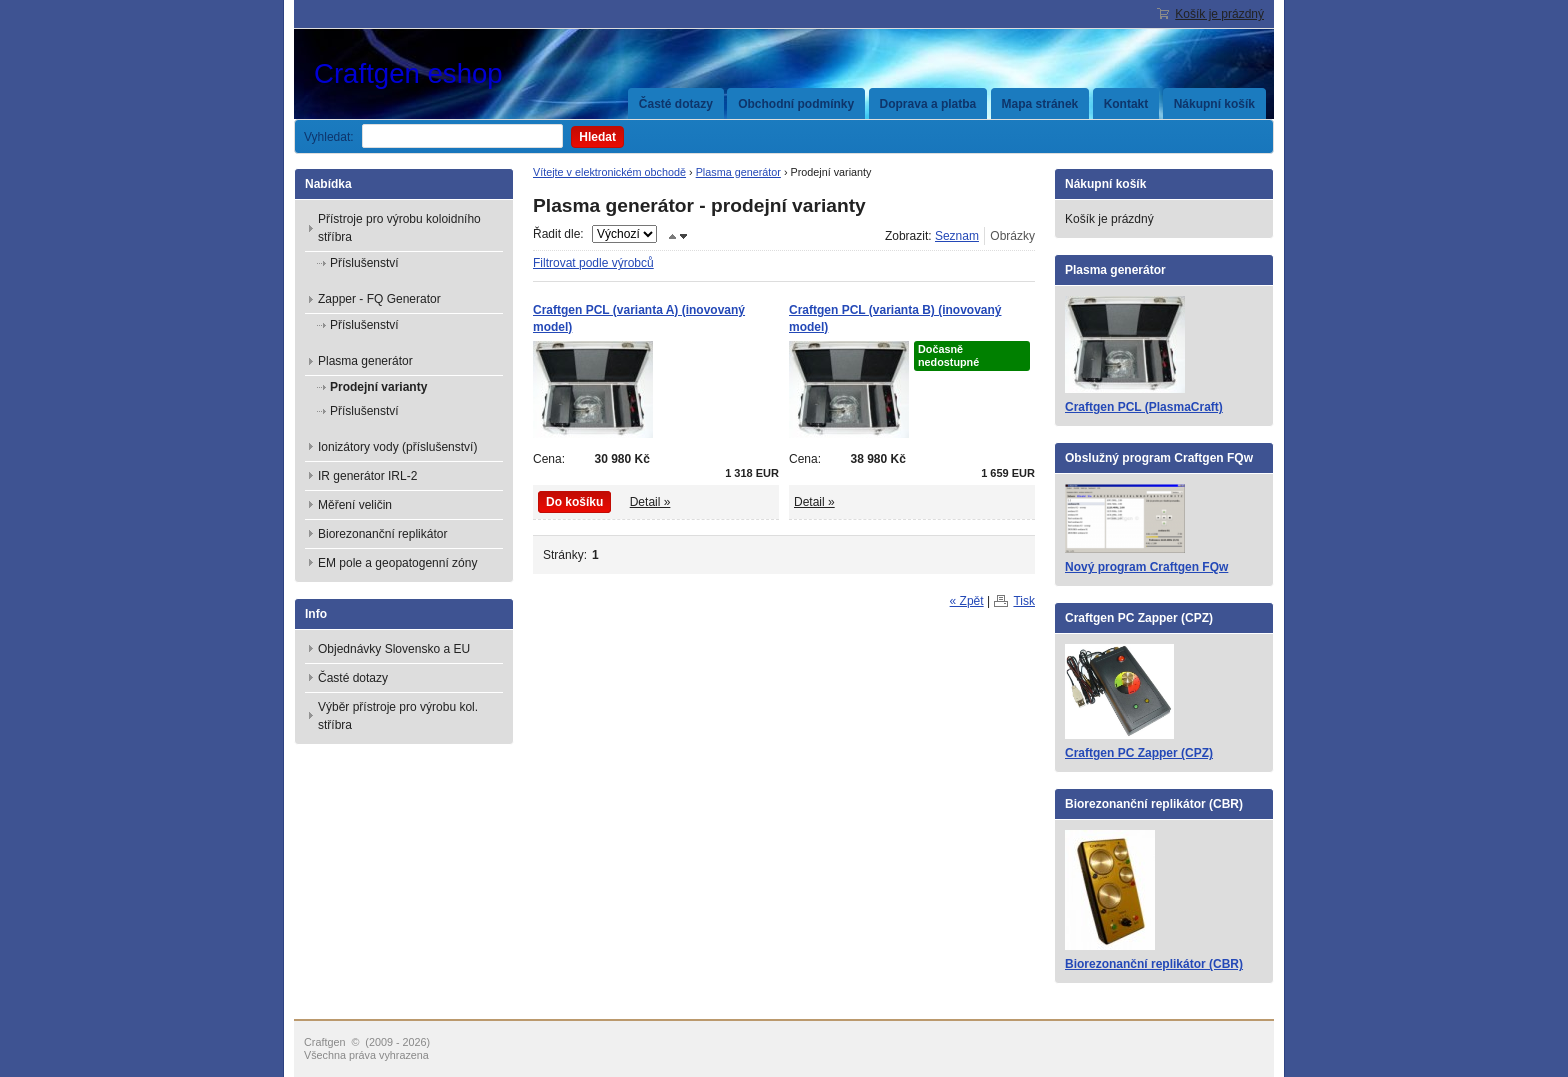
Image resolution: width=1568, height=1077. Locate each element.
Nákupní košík (1214, 104)
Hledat (597, 137)
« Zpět (967, 601)
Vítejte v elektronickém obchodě (609, 172)
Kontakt (1126, 104)
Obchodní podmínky (796, 104)
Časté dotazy (676, 104)
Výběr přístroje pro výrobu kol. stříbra (398, 716)
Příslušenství (364, 263)
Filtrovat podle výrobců (593, 263)
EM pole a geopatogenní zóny (397, 563)
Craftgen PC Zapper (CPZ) (1139, 753)
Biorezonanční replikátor (382, 534)
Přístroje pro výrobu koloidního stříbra (399, 228)
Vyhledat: (329, 137)
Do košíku (574, 502)
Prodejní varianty (378, 387)
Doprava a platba (928, 104)
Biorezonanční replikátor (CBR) (1154, 964)
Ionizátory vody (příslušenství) (397, 447)
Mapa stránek (1040, 104)
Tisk (1024, 601)
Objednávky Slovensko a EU (394, 649)
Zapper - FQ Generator (379, 299)
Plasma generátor (738, 172)
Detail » (650, 502)
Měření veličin (355, 505)
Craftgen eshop (464, 74)
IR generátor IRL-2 (367, 476)
